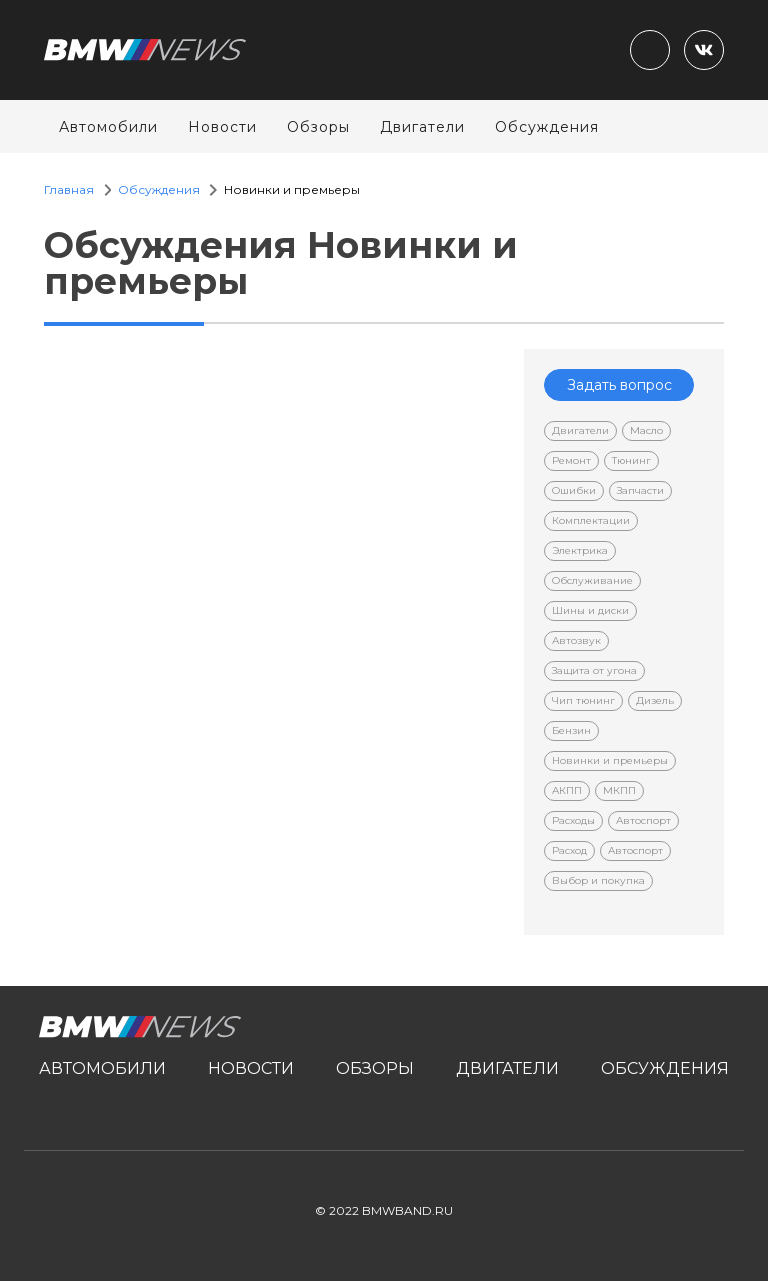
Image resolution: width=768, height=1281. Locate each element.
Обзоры (318, 127)
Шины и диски (590, 610)
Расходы (573, 820)
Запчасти (640, 490)
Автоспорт (643, 820)
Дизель (655, 700)
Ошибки (574, 490)
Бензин (571, 730)
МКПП (619, 790)
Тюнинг (631, 460)
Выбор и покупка (598, 880)
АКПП (567, 790)
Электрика (580, 550)
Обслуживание (592, 580)
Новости (222, 127)
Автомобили (108, 127)
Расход (569, 850)
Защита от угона (594, 670)
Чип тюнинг (583, 700)
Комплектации (591, 520)
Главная (69, 189)
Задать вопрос (619, 385)
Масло (646, 430)
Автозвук (576, 640)
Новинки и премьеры (610, 760)
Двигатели (422, 127)
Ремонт (571, 460)
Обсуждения (547, 127)
